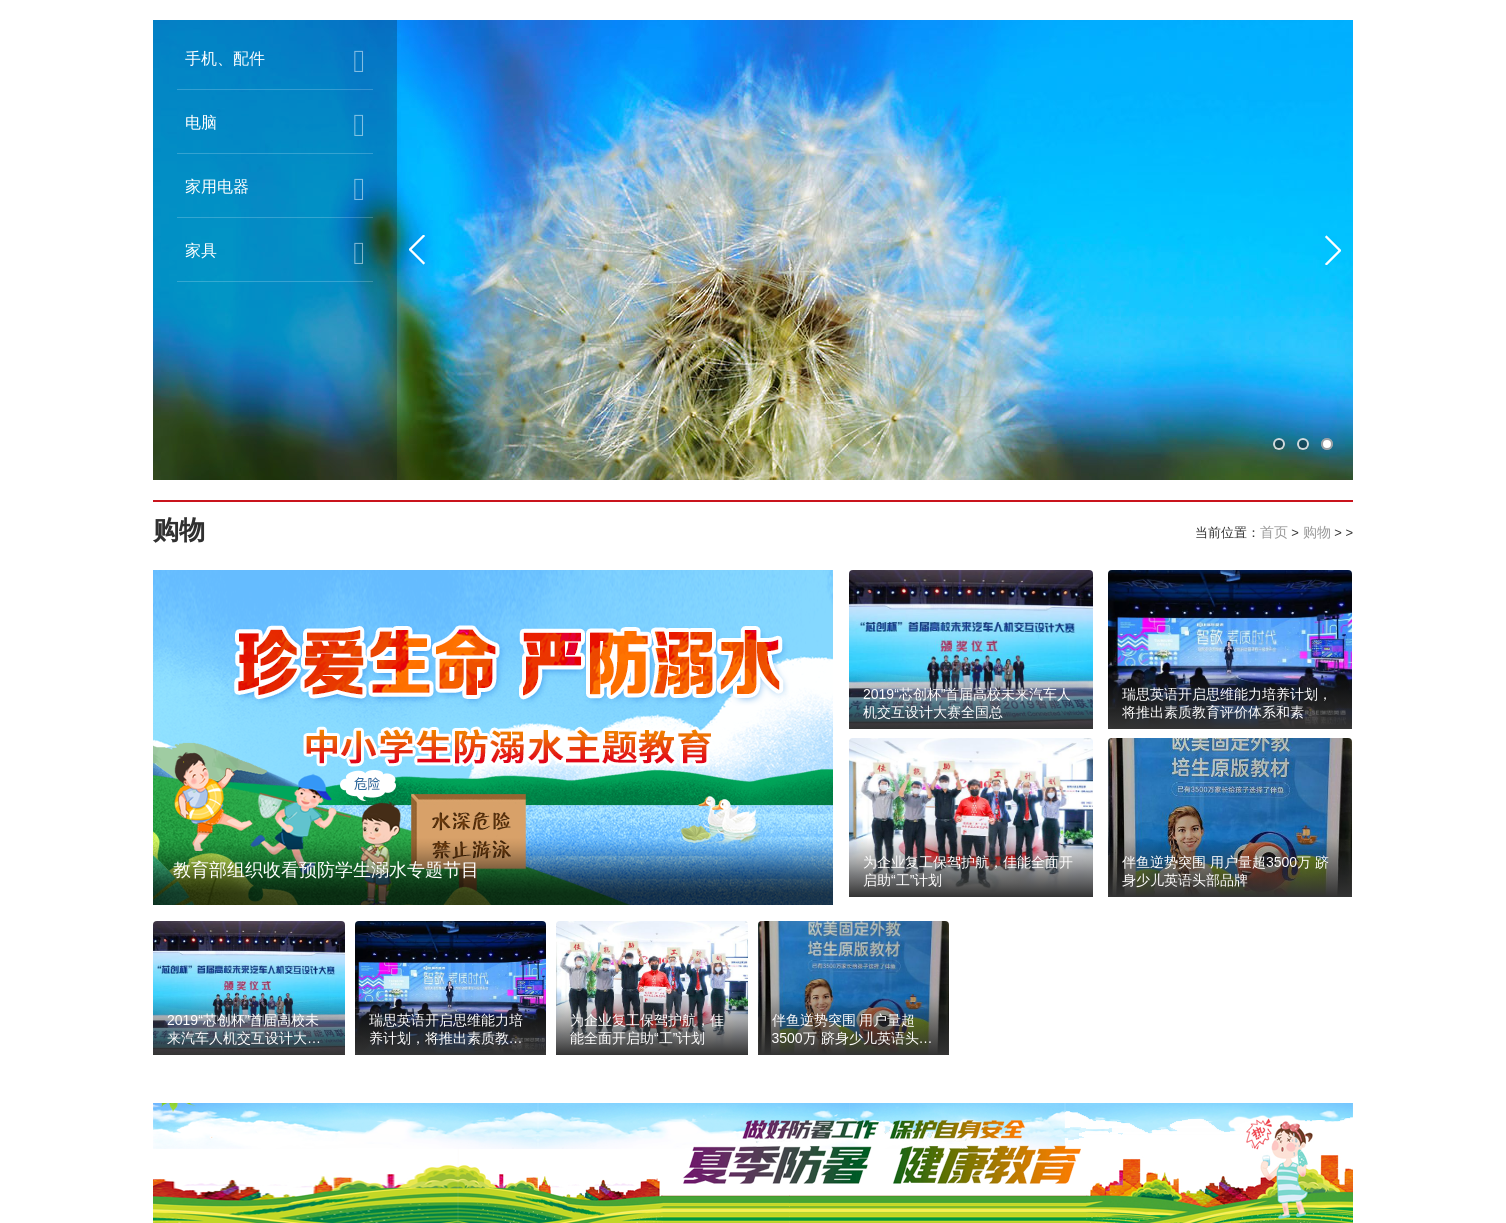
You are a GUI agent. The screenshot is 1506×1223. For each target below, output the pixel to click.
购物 (1317, 532)
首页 (1274, 532)
